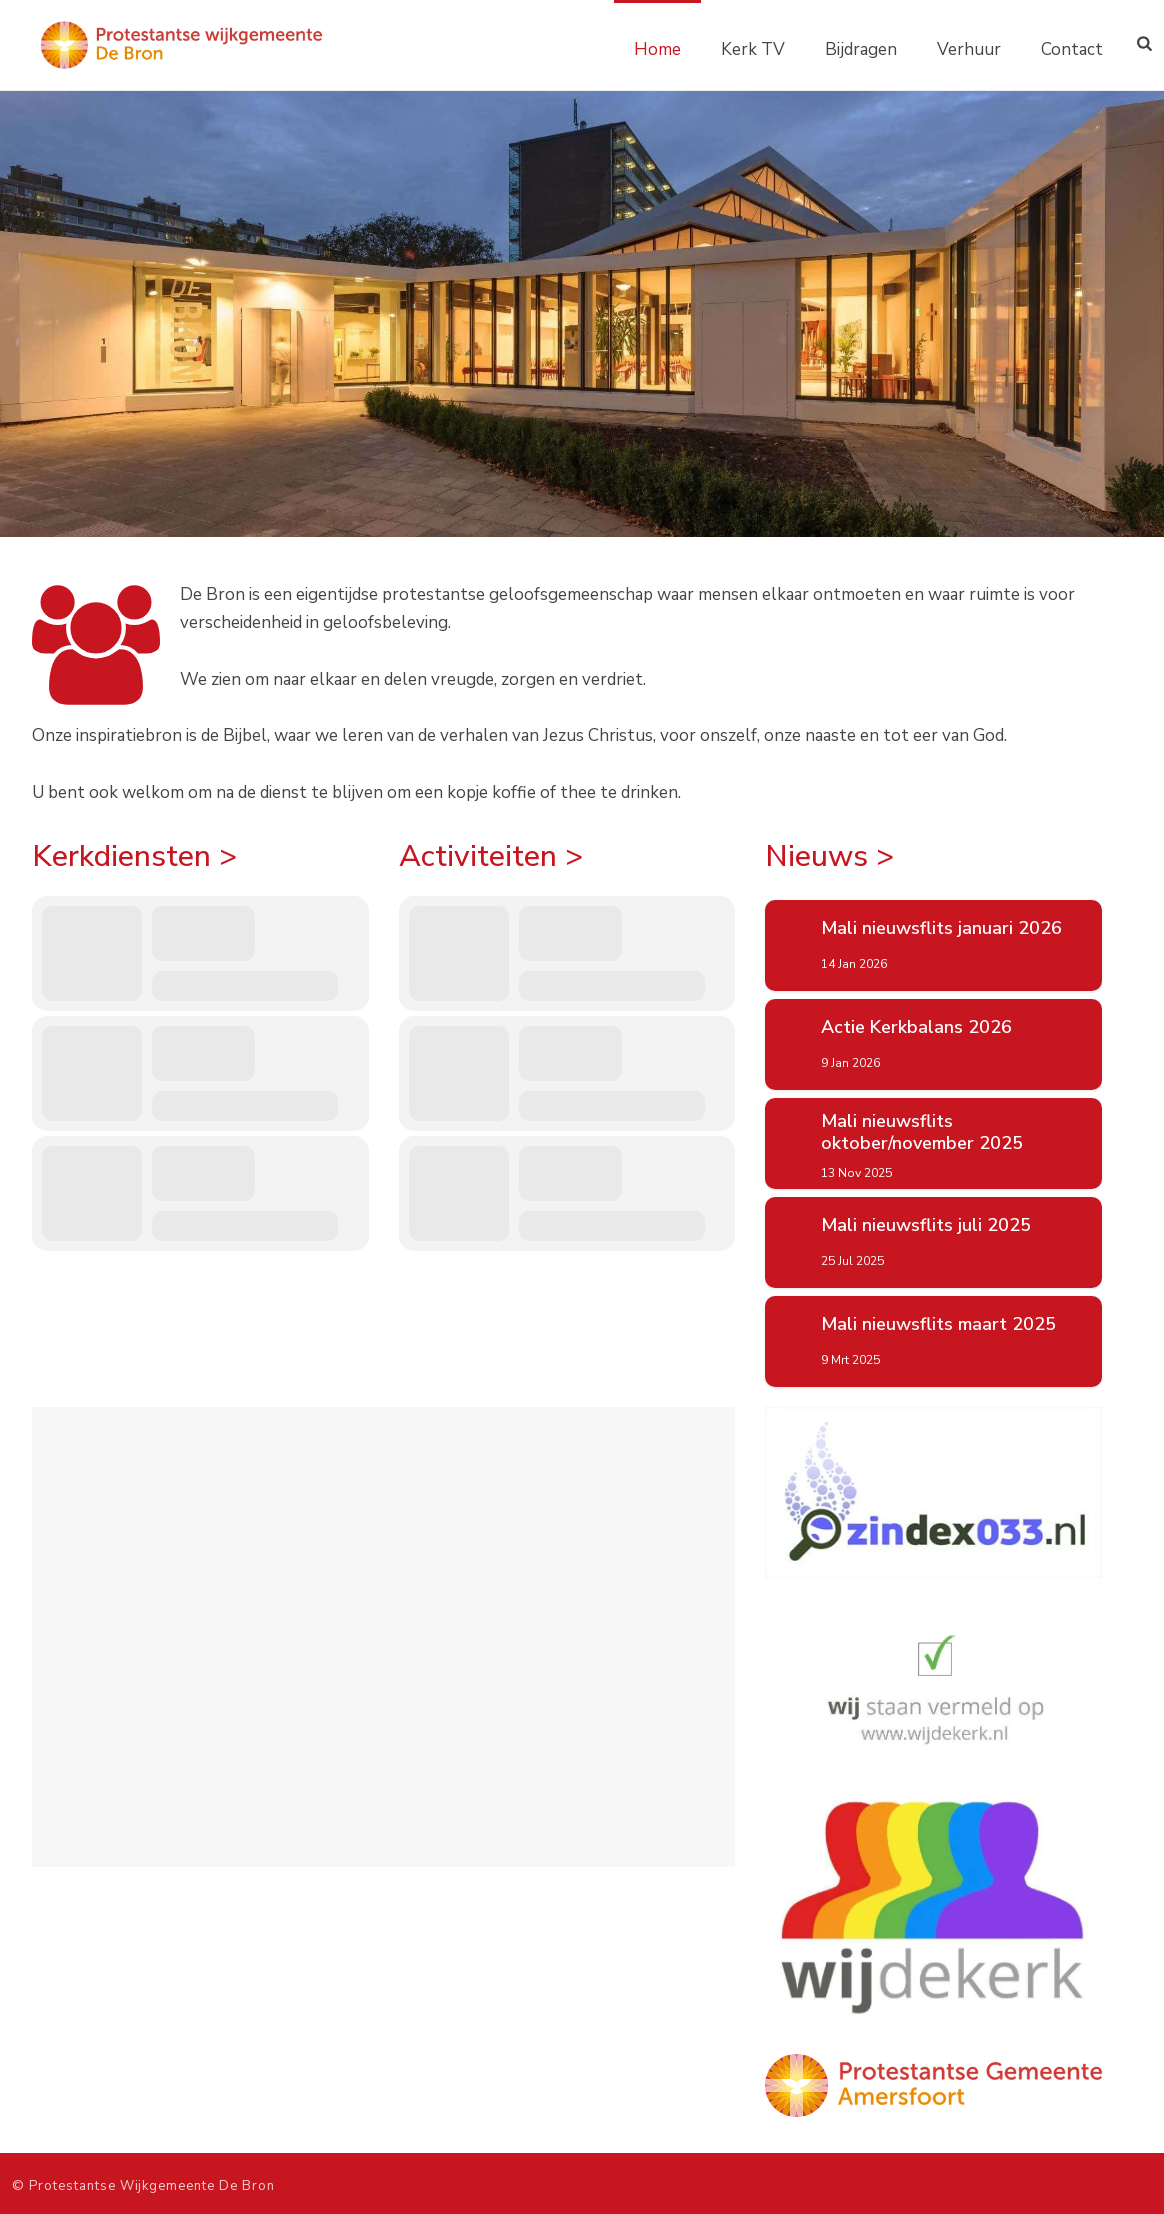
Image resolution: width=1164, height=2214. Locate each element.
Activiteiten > (491, 856)
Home (657, 49)
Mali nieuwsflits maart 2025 (938, 1325)
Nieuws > (829, 856)
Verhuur (969, 49)
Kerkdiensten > (134, 856)
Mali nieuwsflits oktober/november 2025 (922, 1132)
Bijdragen (861, 49)
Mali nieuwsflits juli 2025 (926, 1226)
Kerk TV (753, 49)
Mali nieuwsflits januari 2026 (941, 929)
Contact (1072, 49)
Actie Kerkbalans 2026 (916, 1028)
